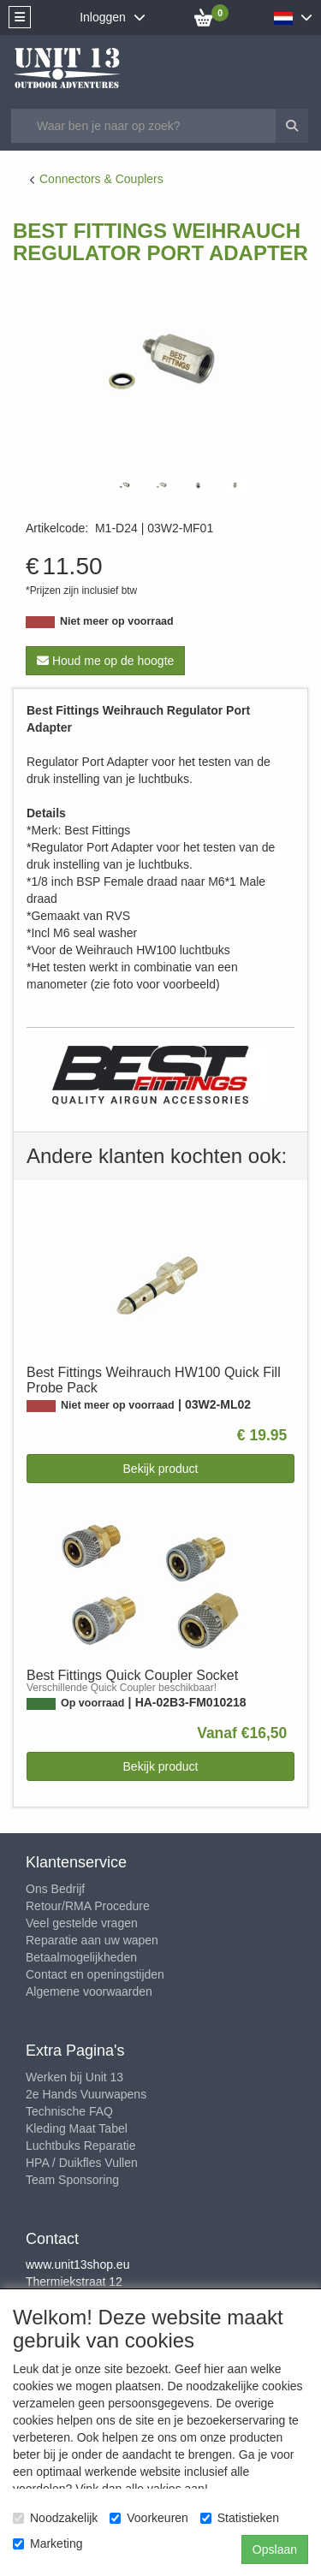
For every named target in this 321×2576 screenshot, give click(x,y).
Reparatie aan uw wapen (92, 1940)
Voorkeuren (149, 2518)
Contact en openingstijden (95, 1974)
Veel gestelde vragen (82, 1923)
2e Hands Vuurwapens (86, 2094)
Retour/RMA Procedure (88, 1906)
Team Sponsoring (72, 2180)
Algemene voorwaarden (89, 1991)
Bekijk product (161, 1468)
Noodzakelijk (55, 2518)
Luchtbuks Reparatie (80, 2145)
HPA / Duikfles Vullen (82, 2162)
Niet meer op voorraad (117, 621)
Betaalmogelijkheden (81, 1957)
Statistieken (239, 2518)
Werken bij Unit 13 (74, 2077)
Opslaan (275, 2549)
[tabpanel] (124, 485)
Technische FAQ (69, 2111)
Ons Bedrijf (55, 1889)
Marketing (47, 2543)
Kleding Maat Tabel (77, 2128)
